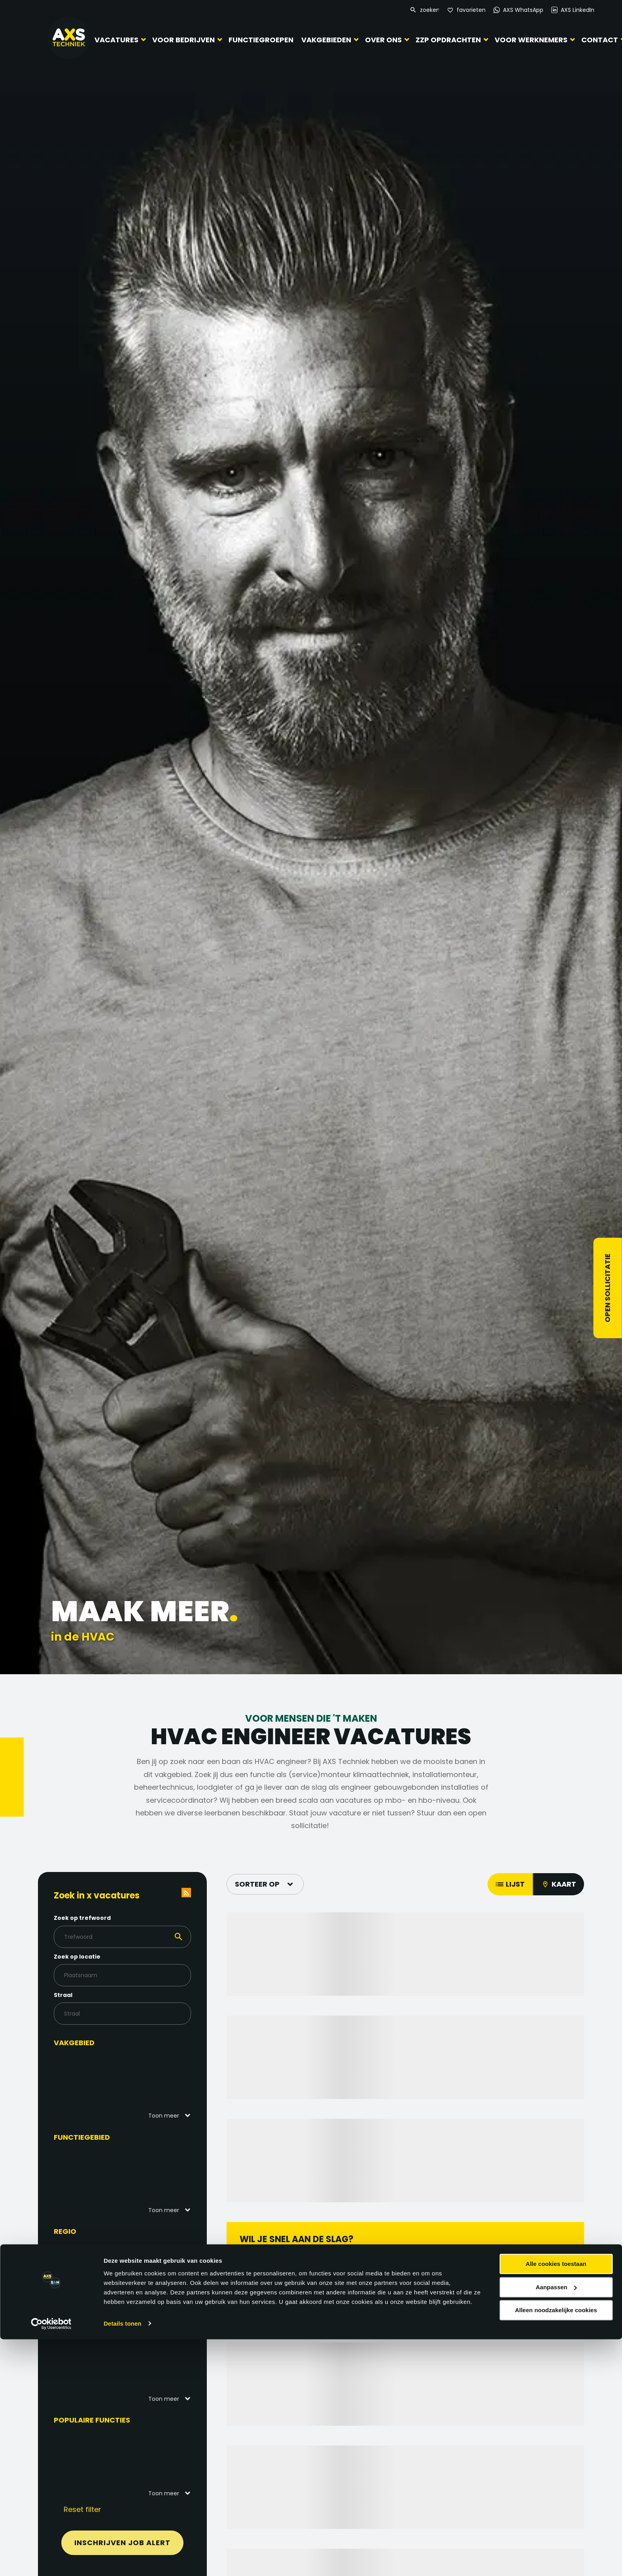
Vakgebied (87, 2043)
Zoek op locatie (90, 1957)
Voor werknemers (531, 40)
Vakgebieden (326, 40)
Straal (76, 1995)
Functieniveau (95, 2326)
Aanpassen (556, 2524)
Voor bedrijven (183, 40)
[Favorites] (466, 10)
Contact (599, 40)
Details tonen (122, 2560)
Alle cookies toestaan (556, 2501)
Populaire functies (105, 2420)
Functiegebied (95, 2137)
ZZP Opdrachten (448, 40)
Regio (78, 2231)
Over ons (383, 40)
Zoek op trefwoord (95, 1918)
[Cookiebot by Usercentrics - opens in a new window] (51, 2561)
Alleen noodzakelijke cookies (556, 2547)
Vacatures (116, 40)
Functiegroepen (261, 40)
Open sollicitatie (608, 1288)
